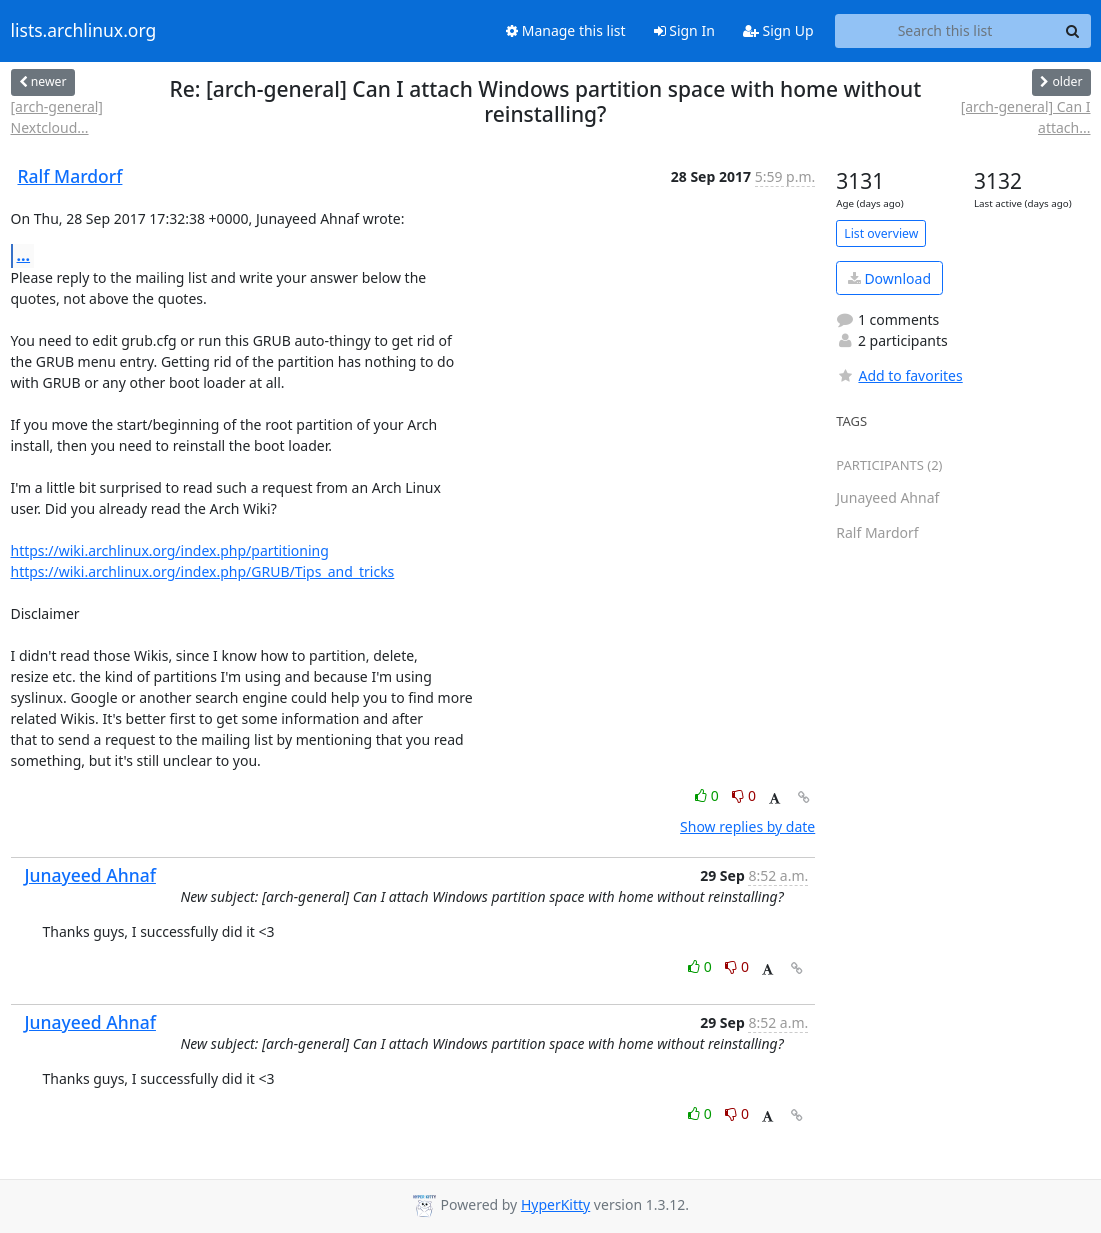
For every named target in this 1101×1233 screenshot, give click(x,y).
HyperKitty (555, 1204)
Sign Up (778, 30)
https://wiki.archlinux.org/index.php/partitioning (170, 550)
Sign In (684, 30)
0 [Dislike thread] (744, 795)
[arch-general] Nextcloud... (57, 117)
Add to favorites (899, 375)
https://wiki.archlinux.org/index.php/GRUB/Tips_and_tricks (203, 571)
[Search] (1073, 31)
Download (889, 278)
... (24, 255)
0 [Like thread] (708, 795)
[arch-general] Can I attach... (1026, 117)
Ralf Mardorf (70, 176)
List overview (881, 233)
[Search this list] (945, 31)
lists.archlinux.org (84, 31)
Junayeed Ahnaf (90, 875)
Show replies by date (747, 826)
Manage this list (566, 30)
